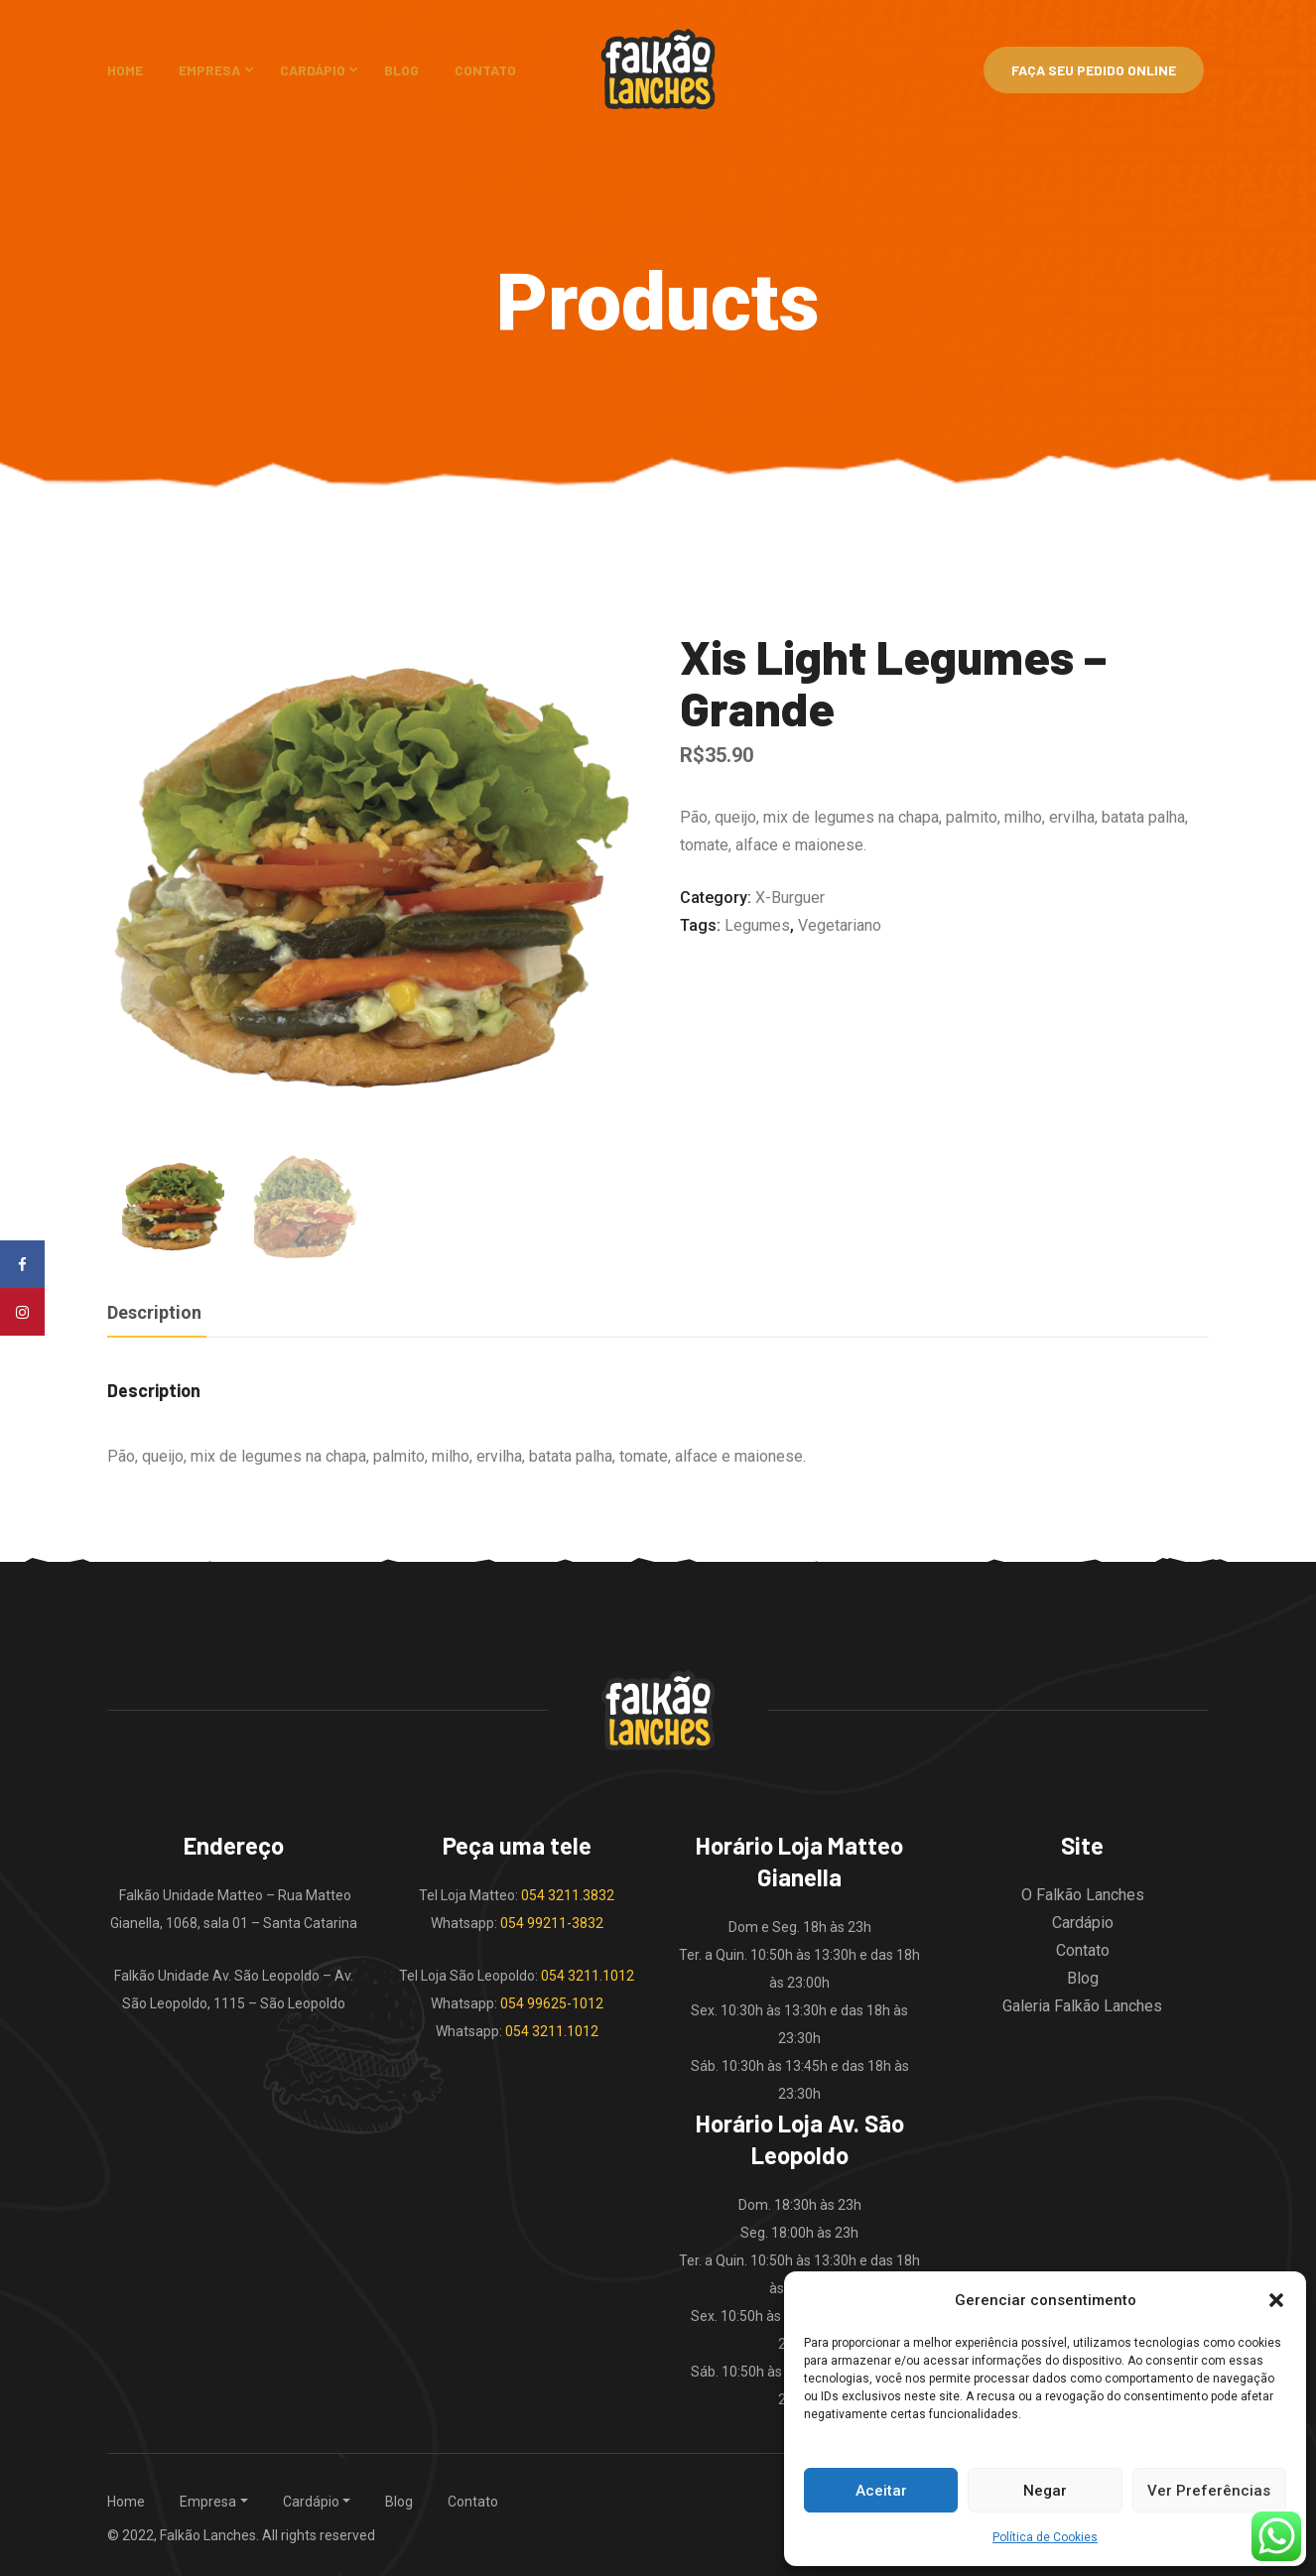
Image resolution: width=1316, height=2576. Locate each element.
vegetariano (839, 925)
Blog (401, 70)
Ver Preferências (1208, 2491)
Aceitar (881, 2491)
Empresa (209, 70)
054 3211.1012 (587, 1975)
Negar (1045, 2491)
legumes (757, 925)
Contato (485, 70)
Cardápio (312, 70)
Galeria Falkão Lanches (1082, 2005)
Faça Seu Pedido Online (1093, 70)
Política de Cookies (1045, 2537)
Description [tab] (154, 1311)
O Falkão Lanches (1082, 1893)
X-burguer (790, 897)
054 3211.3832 (567, 1894)
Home (125, 70)
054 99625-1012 (551, 2002)
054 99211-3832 (551, 1922)
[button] (1276, 2300)
